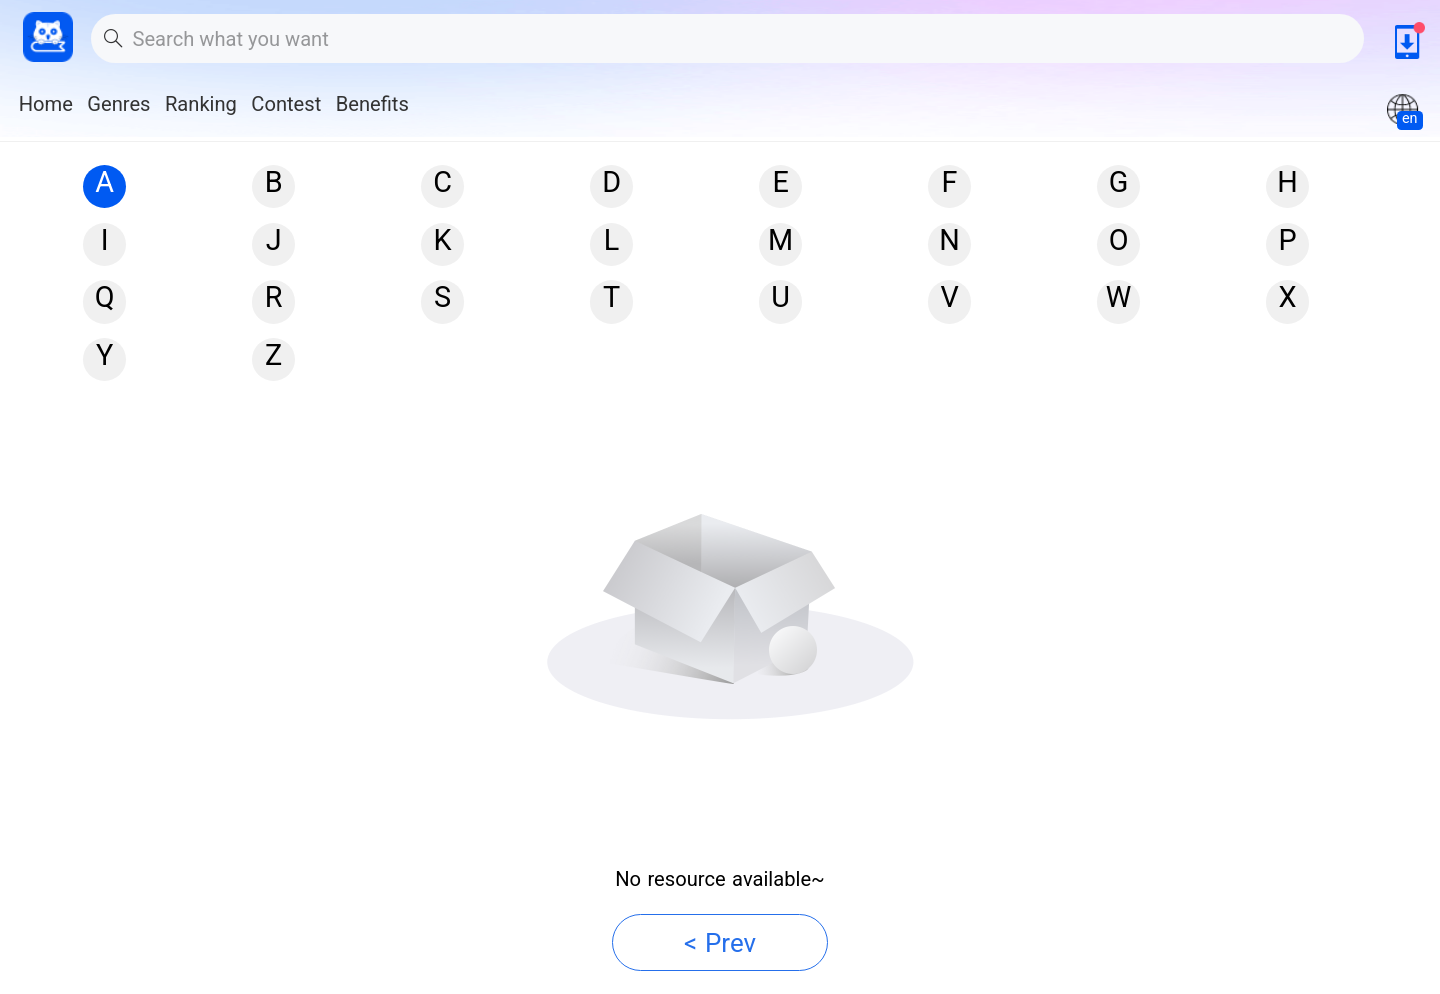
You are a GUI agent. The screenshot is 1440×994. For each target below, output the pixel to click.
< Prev (720, 943)
